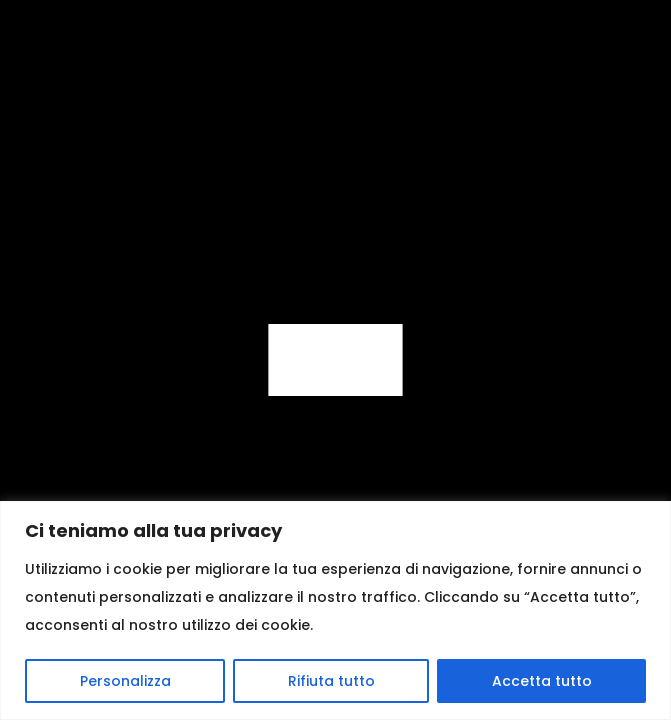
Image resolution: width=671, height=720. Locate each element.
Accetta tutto (542, 681)
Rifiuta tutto (331, 681)
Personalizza (125, 681)
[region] (335, 610)
